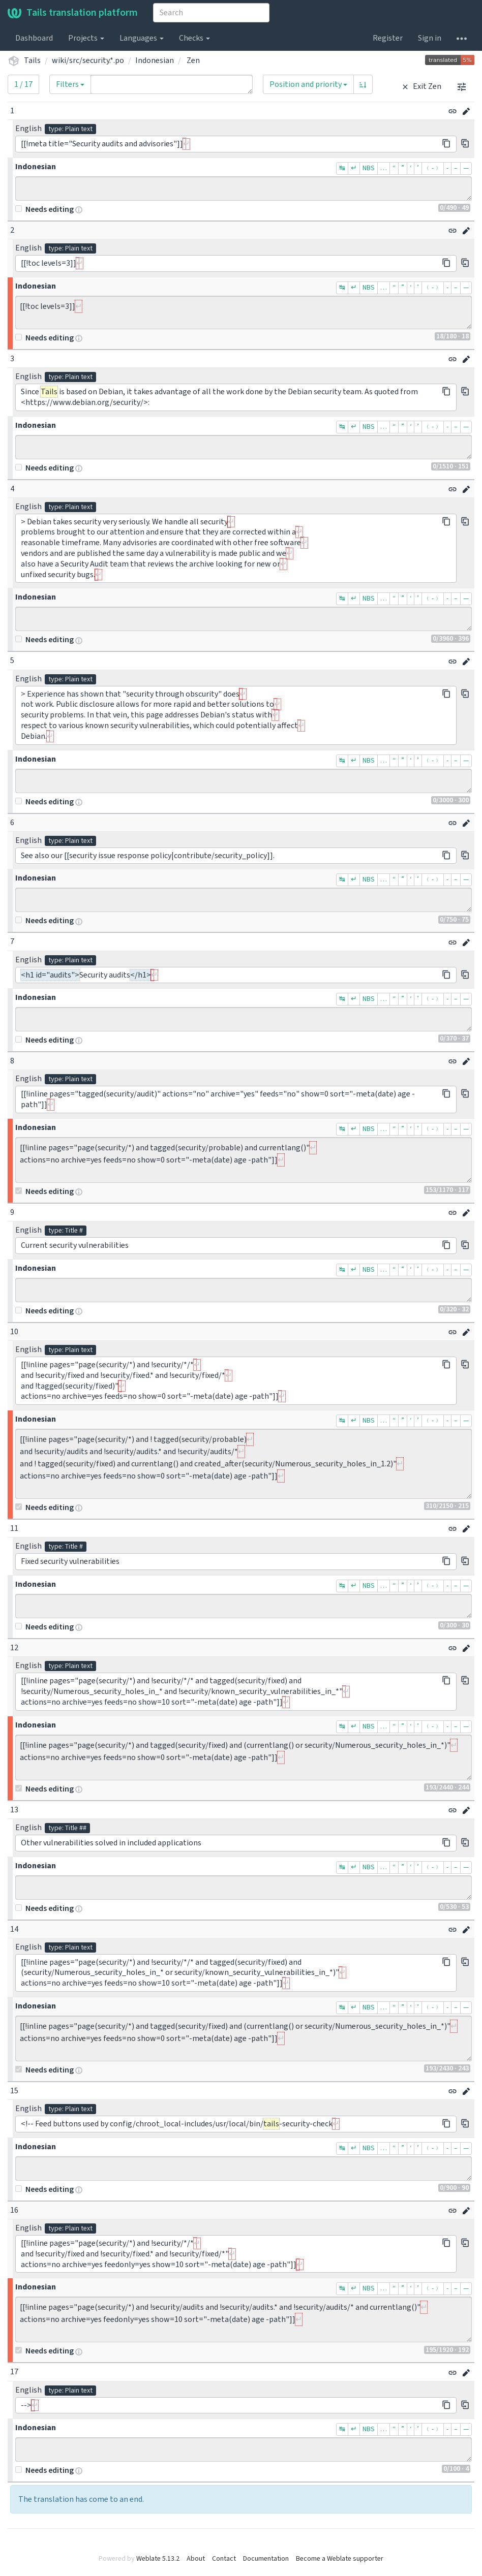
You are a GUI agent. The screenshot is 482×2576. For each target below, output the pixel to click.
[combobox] (211, 12)
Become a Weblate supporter (339, 2559)
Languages (141, 38)
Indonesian (154, 60)
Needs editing (44, 209)
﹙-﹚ (433, 168)
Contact (224, 2559)
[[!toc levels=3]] (243, 312)
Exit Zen (420, 86)
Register (388, 38)
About (196, 2559)
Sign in (429, 38)
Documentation (266, 2559)
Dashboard (34, 38)
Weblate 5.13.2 (157, 2559)
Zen (193, 60)
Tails (32, 60)
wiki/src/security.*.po (88, 60)
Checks (194, 38)
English (28, 128)
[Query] (172, 84)
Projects (86, 38)
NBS (369, 168)
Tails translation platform (73, 13)
